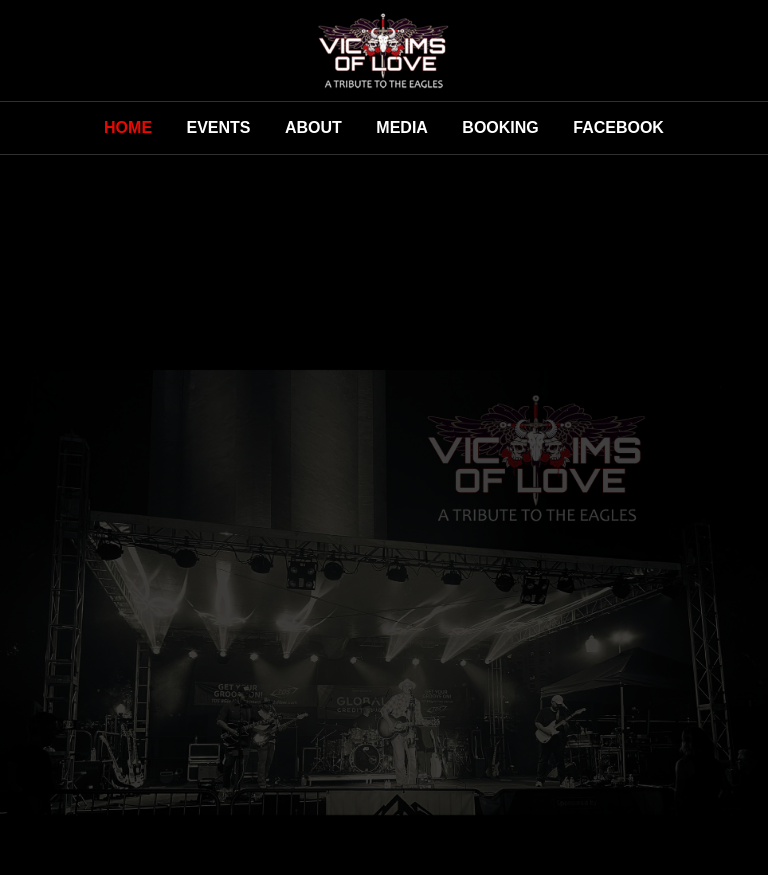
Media (402, 127)
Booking (500, 127)
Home (128, 127)
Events (219, 127)
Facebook (618, 127)
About (313, 127)
